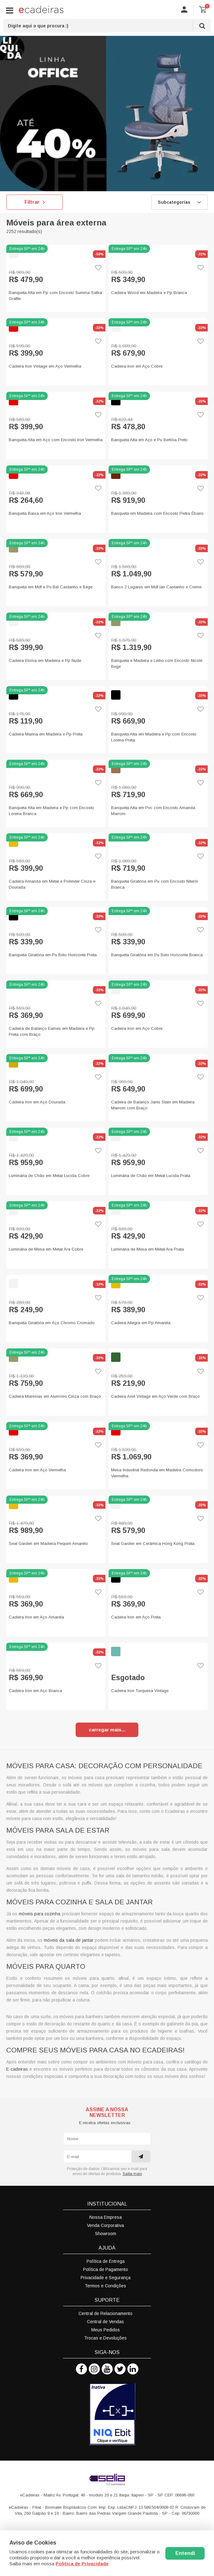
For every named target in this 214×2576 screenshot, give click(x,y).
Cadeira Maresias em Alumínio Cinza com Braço (55, 1396)
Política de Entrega (106, 2261)
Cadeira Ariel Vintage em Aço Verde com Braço (155, 1396)
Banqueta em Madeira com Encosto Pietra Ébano (157, 513)
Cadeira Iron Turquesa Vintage (140, 1690)
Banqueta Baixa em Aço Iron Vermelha (45, 513)
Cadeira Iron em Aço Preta (136, 1617)
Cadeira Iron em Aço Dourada (37, 1102)
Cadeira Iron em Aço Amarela (36, 1617)
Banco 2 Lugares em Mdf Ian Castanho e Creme (156, 587)
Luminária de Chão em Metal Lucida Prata (150, 1175)
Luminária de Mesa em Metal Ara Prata (147, 1249)
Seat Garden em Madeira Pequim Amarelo (48, 1543)
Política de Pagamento (105, 2269)
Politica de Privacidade (82, 2563)
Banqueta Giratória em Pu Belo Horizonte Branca (157, 954)
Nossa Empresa (105, 2217)
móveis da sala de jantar (69, 1940)
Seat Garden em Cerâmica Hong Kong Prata (153, 1543)
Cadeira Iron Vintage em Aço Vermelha (45, 366)
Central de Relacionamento (105, 2313)
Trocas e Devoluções (105, 2337)
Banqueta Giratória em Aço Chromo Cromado (52, 1322)
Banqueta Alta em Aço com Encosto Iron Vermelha (56, 439)
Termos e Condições (105, 2285)
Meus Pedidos (105, 2329)
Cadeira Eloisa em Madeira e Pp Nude (45, 660)
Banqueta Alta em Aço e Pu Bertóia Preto (149, 439)
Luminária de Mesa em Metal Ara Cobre (46, 1249)
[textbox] (107, 26)
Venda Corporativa (105, 2225)
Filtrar (34, 202)
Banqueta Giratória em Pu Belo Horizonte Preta (53, 954)
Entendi (185, 2553)
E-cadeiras (17, 2069)
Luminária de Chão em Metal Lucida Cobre (49, 1175)
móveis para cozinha (40, 1913)
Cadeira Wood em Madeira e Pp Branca (149, 292)
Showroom (105, 2233)
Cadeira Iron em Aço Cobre (137, 366)
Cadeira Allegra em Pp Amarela (140, 1322)
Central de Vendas (105, 2321)
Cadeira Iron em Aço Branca (35, 1690)
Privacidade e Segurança (106, 2277)
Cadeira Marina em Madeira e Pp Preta (46, 734)
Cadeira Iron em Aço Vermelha (37, 1470)
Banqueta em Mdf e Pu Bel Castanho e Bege (51, 587)
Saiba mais (132, 2174)
